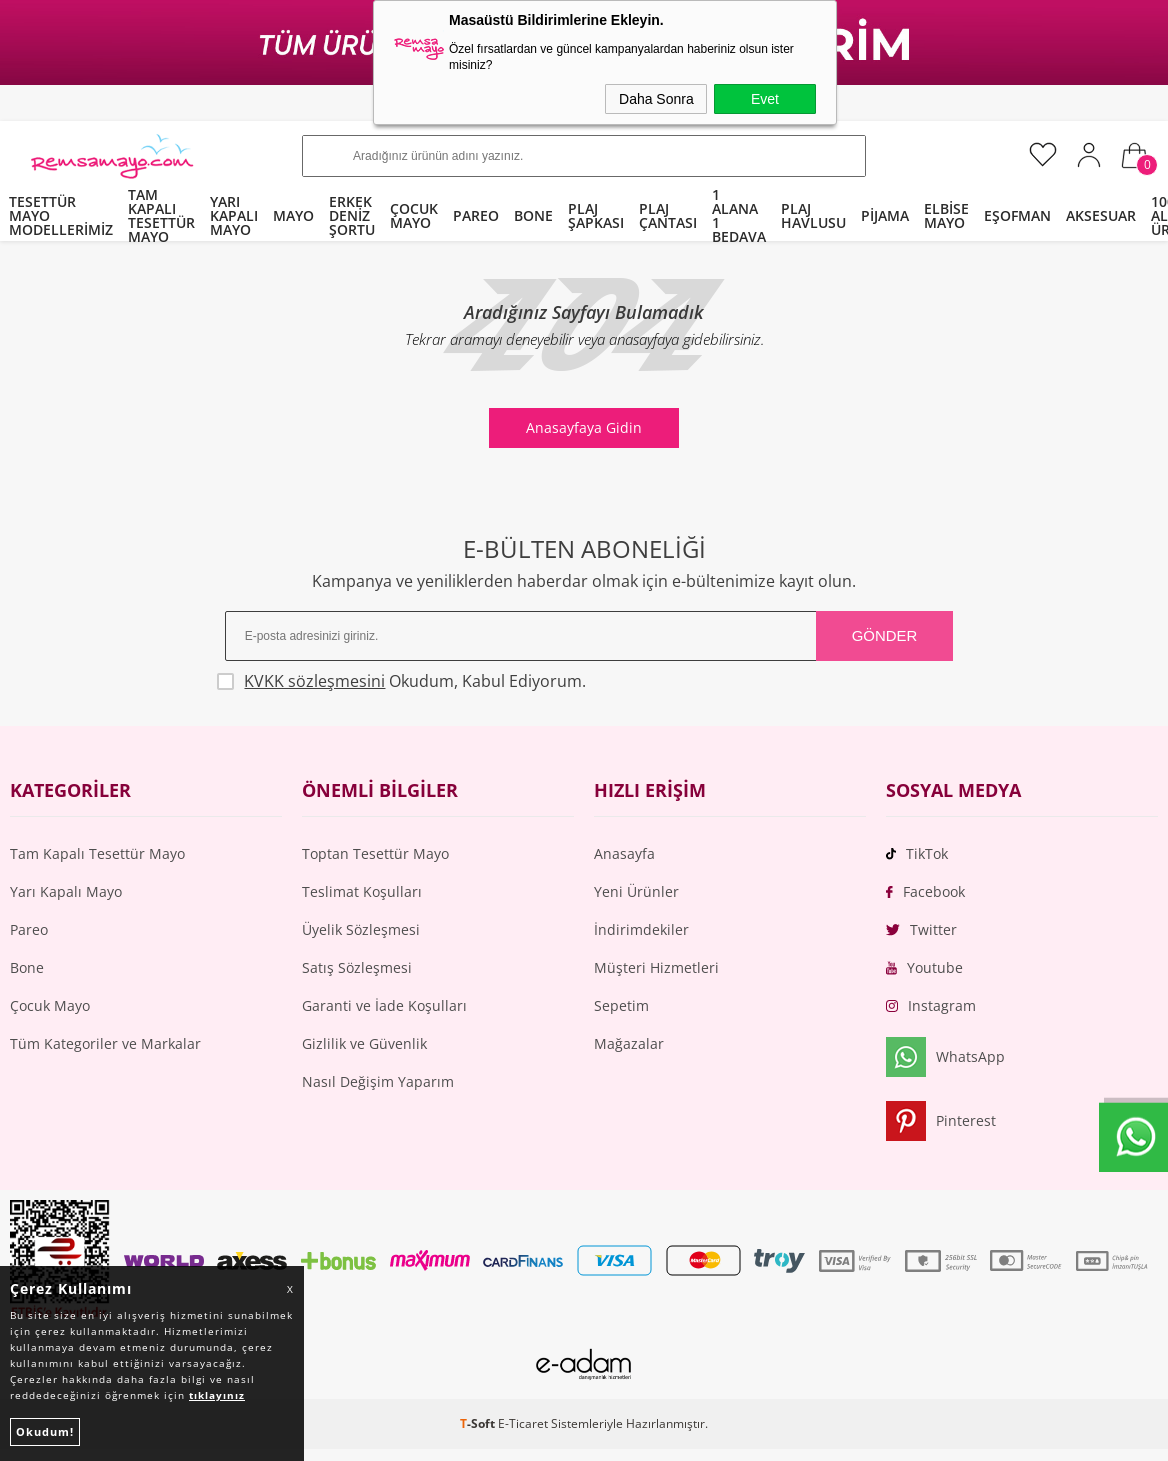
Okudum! (45, 1431)
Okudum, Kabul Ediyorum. (405, 681)
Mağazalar (629, 1043)
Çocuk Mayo (50, 1005)
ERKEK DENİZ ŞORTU (352, 215)
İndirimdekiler (641, 929)
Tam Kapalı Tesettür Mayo (97, 853)
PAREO (476, 215)
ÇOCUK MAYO (414, 215)
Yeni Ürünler (636, 891)
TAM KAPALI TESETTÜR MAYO (161, 216)
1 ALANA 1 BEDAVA (739, 216)
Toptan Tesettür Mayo (375, 853)
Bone (27, 967)
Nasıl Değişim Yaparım (378, 1081)
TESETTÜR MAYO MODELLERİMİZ (61, 215)
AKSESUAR (1101, 215)
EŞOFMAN (1017, 215)
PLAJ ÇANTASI (668, 215)
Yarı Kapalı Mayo (66, 891)
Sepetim (621, 1005)
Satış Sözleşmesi (357, 967)
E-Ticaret (523, 1424)
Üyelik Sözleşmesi (361, 929)
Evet (765, 99)
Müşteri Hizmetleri (656, 967)
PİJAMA (885, 215)
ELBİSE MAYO (946, 215)
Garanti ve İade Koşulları (384, 1005)
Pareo (29, 929)
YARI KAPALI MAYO (234, 215)
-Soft (479, 1424)
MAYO (293, 215)
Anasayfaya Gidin (584, 427)
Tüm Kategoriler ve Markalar (105, 1043)
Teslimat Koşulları (362, 891)
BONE (533, 215)
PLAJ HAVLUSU (813, 215)
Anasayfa (624, 853)
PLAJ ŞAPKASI (596, 215)
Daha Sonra (656, 99)
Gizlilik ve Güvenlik (364, 1043)
